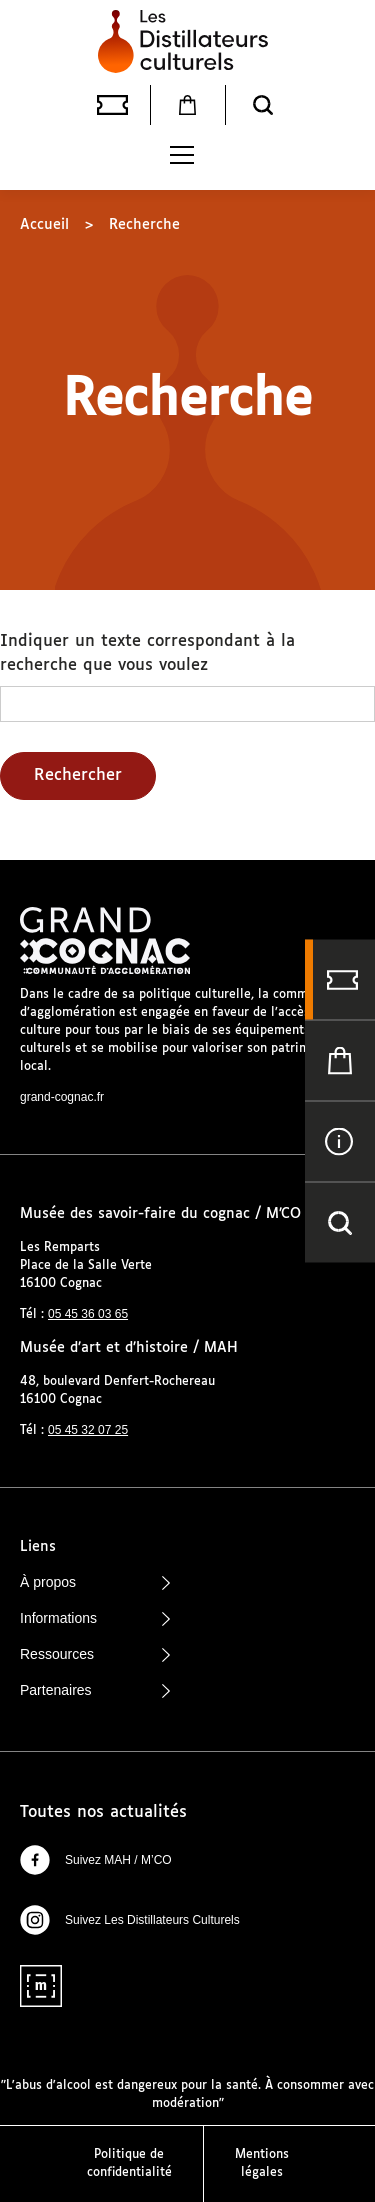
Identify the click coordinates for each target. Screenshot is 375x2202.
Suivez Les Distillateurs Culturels (130, 1920)
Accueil (44, 225)
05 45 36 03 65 (88, 1314)
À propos (95, 1582)
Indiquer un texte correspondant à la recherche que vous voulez (147, 653)
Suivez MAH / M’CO (96, 1860)
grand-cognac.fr (62, 1097)
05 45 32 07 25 (88, 1430)
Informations (95, 1618)
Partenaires (95, 1690)
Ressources (95, 1654)
